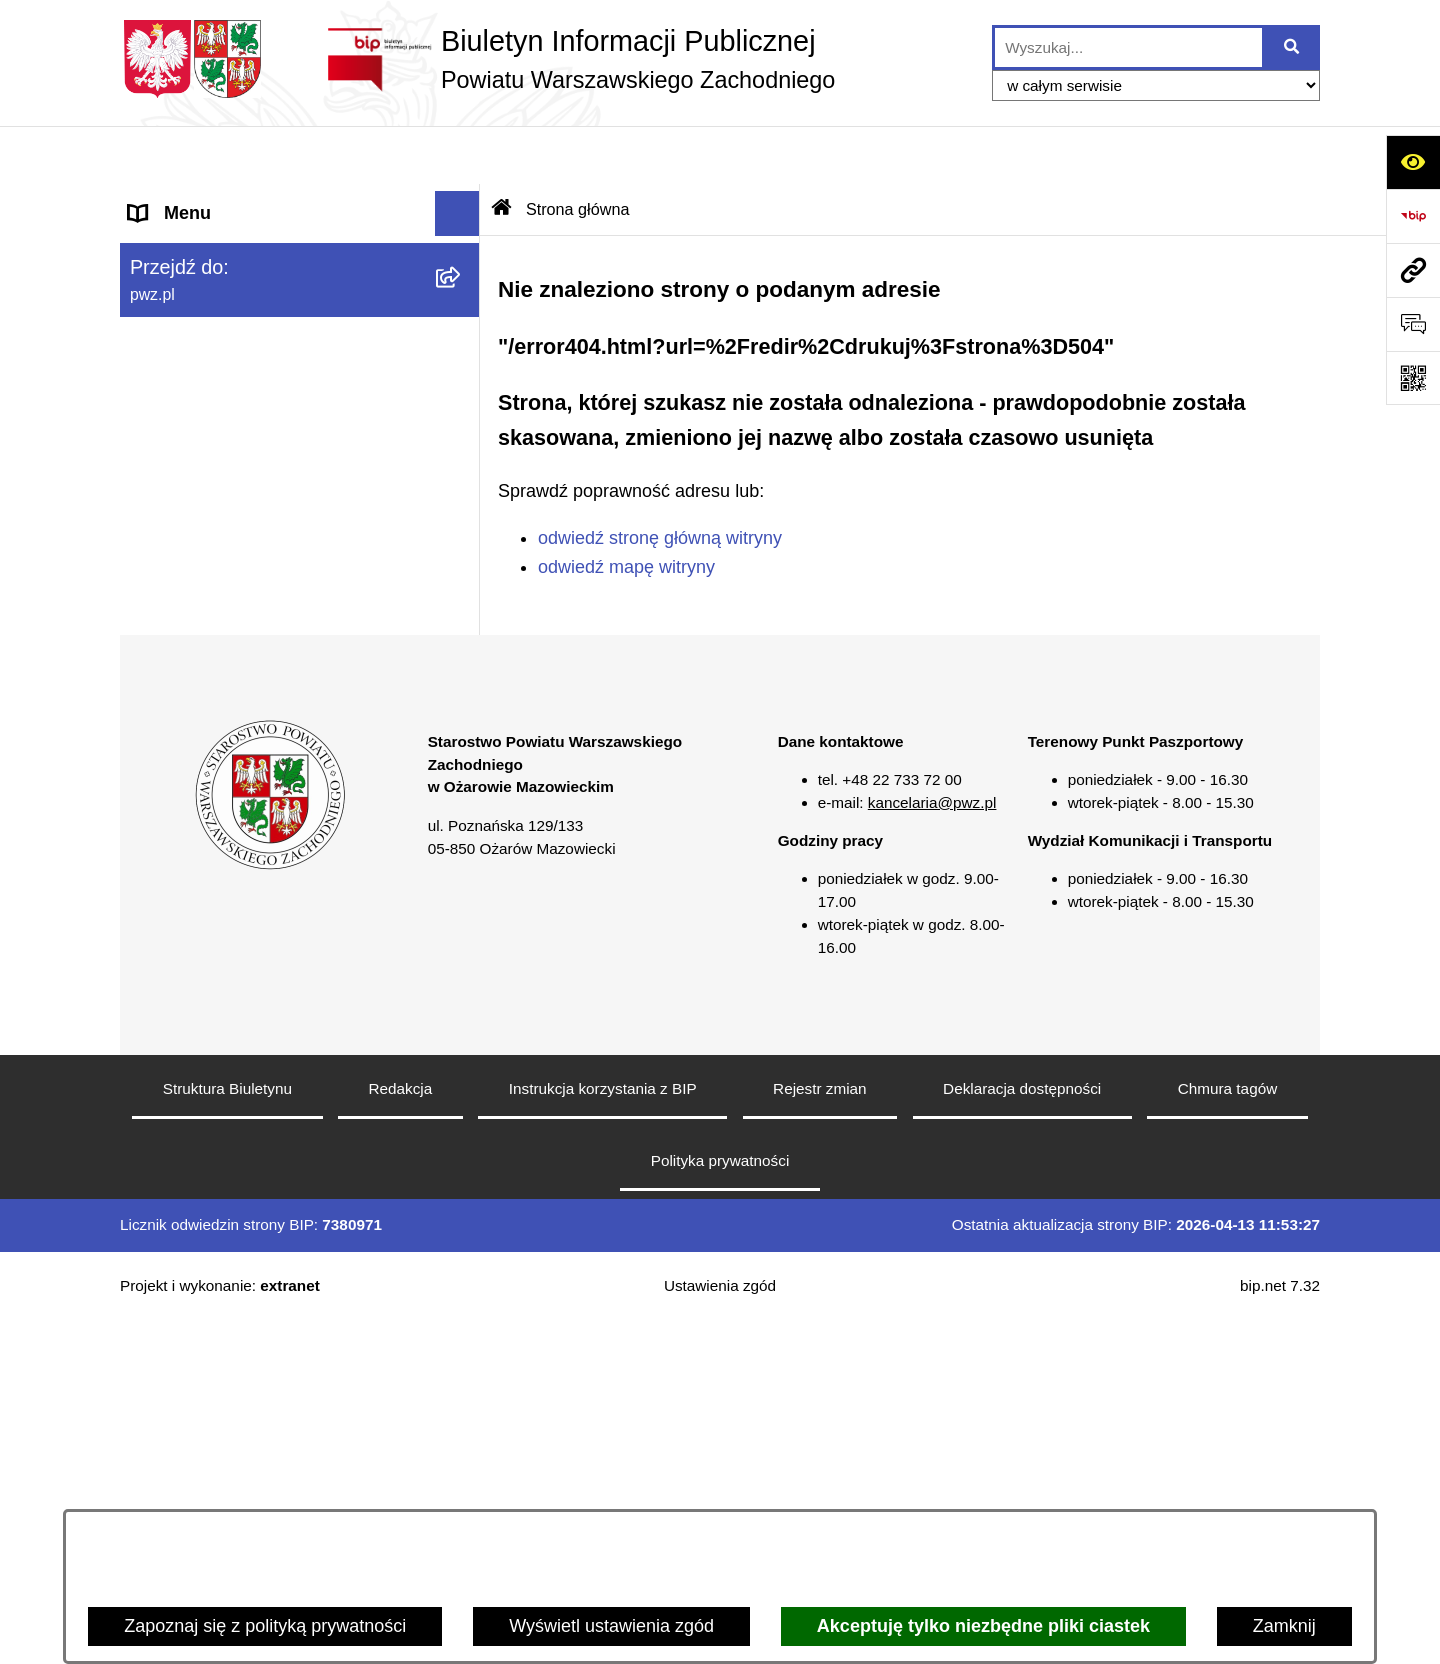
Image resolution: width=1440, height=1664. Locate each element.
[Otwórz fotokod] (1413, 378)
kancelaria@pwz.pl (932, 1145)
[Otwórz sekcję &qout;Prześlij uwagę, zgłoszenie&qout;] (1413, 324)
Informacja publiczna (211, 650)
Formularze (174, 785)
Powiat (156, 245)
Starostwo (169, 290)
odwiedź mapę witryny (626, 508)
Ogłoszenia (174, 380)
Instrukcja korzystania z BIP (603, 1431)
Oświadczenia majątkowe (230, 470)
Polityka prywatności (720, 1503)
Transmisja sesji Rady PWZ (239, 830)
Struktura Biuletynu (227, 1431)
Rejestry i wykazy (198, 740)
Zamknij (1284, 1626)
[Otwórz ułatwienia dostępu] (1413, 162)
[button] (462, 246)
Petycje (158, 695)
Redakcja (401, 1431)
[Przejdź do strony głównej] (477, 59)
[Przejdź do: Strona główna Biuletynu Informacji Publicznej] (502, 151)
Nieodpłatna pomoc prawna (238, 605)
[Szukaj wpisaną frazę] (1292, 47)
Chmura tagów (1227, 1431)
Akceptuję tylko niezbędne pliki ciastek (983, 1626)
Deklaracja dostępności (1022, 1431)
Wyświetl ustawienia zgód (611, 1626)
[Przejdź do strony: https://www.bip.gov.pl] (1413, 216)
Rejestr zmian (820, 1431)
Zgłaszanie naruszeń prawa (239, 515)
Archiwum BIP (185, 875)
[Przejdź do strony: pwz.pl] (1413, 270)
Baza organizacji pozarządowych (260, 560)
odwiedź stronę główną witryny (660, 480)
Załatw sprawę (187, 335)
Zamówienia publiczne (218, 425)
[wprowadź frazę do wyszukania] (1128, 47)
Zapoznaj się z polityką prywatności (265, 1626)
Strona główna (186, 200)
